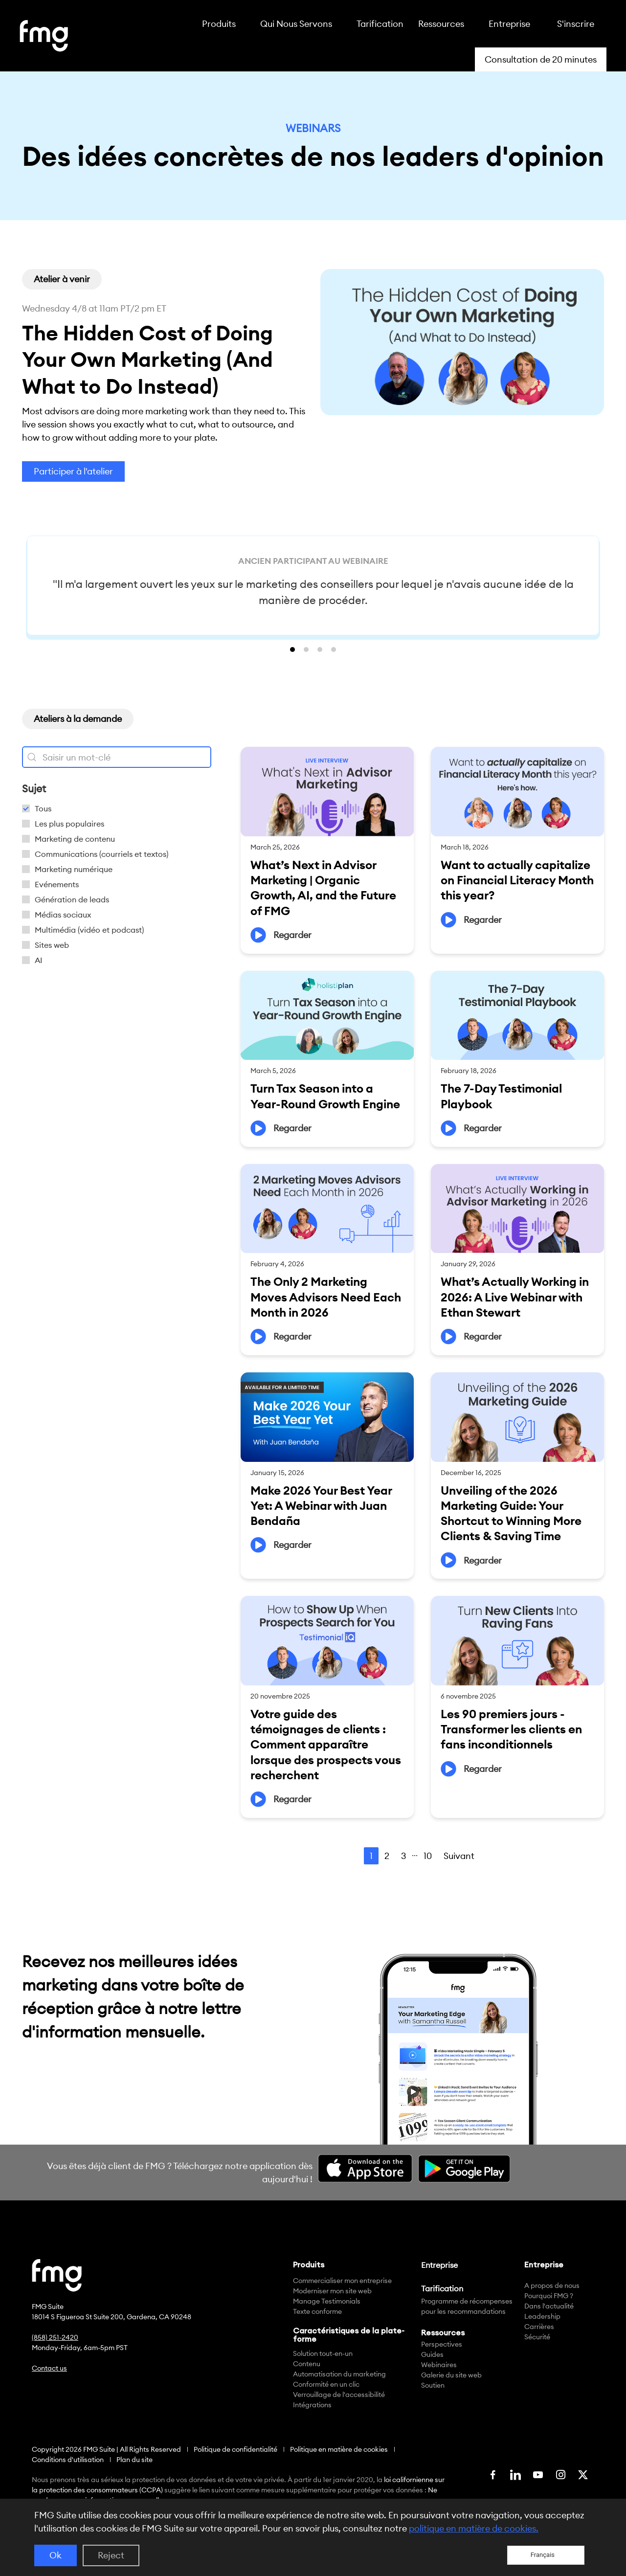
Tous (43, 808)
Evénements (57, 884)
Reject (111, 2555)
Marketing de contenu (75, 839)
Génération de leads (72, 899)
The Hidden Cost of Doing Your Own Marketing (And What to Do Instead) (147, 359)
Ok (55, 2555)
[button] (62, 279)
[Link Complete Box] (327, 850)
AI (39, 960)
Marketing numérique (73, 869)
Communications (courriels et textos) (101, 854)
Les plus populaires (69, 824)
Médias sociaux (63, 914)
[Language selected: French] (545, 2555)
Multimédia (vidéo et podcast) (89, 930)
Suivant (459, 1855)
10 (428, 1855)
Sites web (52, 945)
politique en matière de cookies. (473, 2528)
